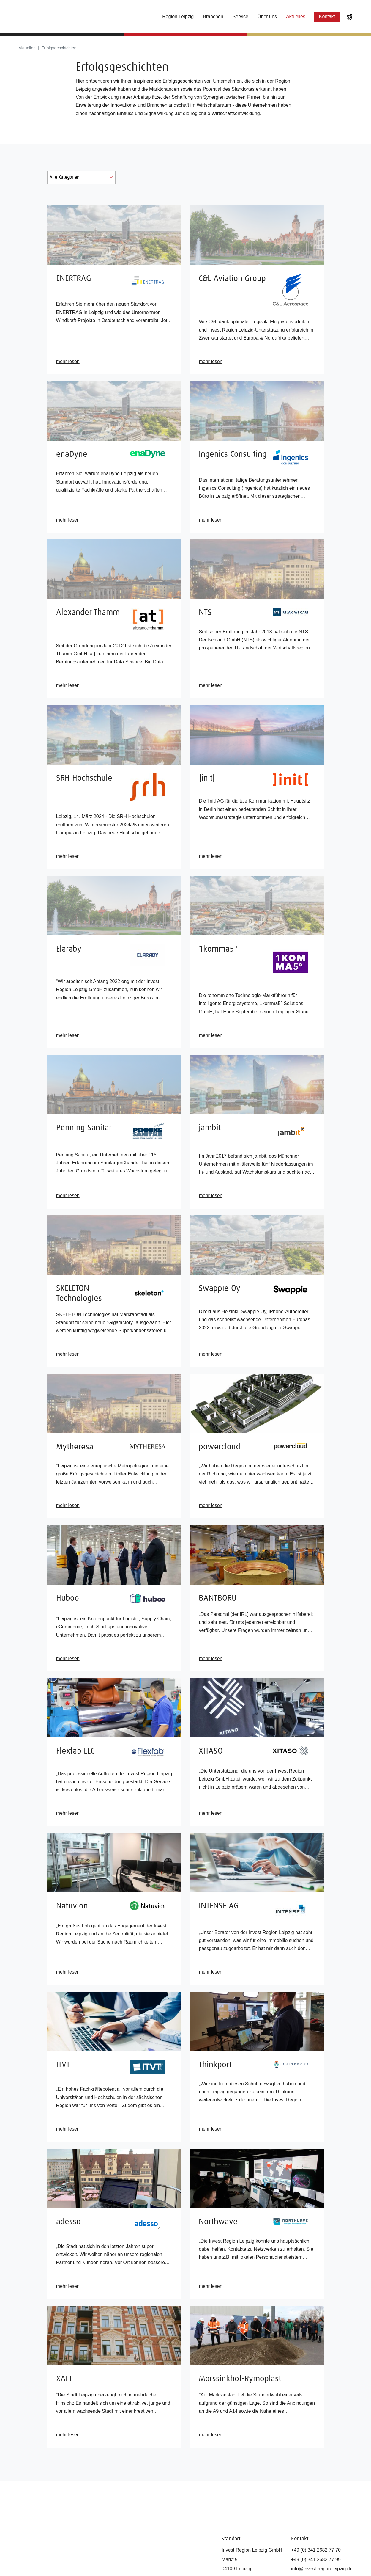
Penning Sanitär (84, 1128)
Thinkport (215, 2065)
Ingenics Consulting (233, 454)
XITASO (211, 1751)
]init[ (207, 778)
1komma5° (218, 949)
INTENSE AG (219, 1906)
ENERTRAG (73, 278)
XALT (64, 2379)
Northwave (218, 2222)
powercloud (219, 1447)
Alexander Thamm (88, 612)
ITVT (63, 2065)
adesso (68, 2222)
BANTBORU (217, 1598)
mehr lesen (68, 361)
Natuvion (72, 1906)
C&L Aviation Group (232, 278)
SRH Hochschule (84, 778)
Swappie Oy (219, 1288)
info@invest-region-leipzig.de (322, 2568)
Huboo (67, 1598)
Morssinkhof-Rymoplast (240, 2379)
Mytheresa (74, 1447)
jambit (210, 1128)
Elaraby (68, 949)
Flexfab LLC (75, 1751)
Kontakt (327, 16)
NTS (205, 612)
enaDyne (71, 454)
